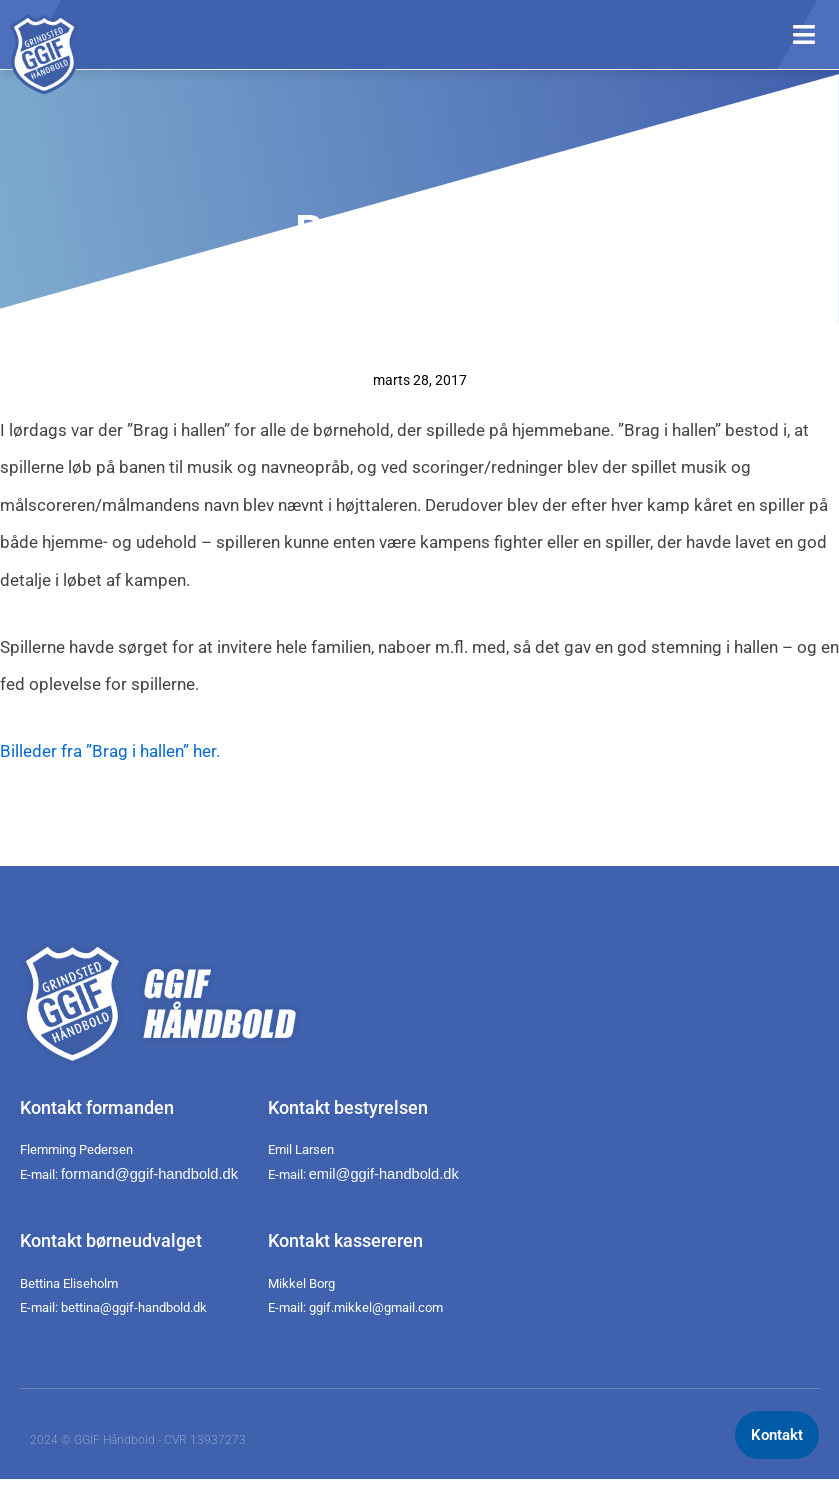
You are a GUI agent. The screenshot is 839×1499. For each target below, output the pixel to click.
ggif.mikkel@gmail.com (376, 1307)
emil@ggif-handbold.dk (384, 1174)
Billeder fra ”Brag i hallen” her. (110, 751)
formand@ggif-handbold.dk (149, 1174)
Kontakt (777, 1435)
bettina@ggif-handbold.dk (134, 1307)
